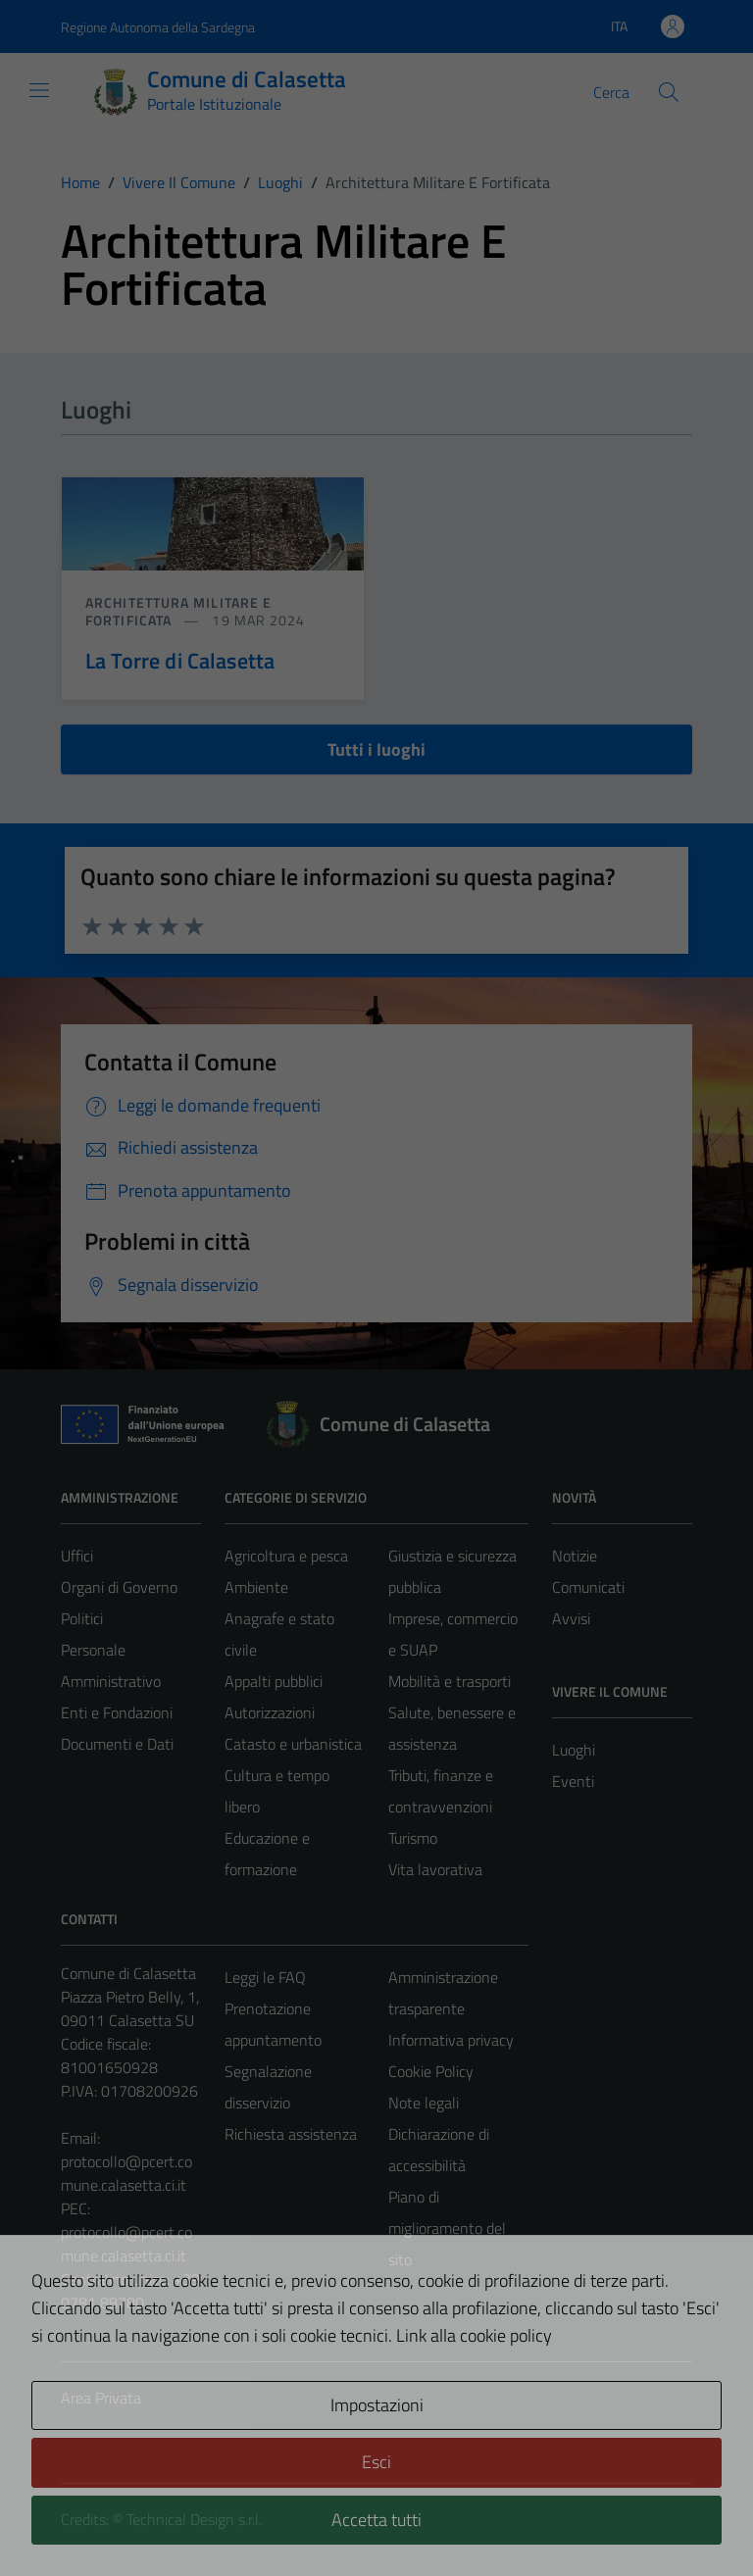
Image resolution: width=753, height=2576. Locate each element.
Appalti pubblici (274, 1681)
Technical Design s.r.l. (194, 2519)
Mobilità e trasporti (449, 1681)
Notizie (574, 1555)
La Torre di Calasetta (180, 660)
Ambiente (256, 1587)
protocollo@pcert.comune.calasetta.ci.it (126, 2173)
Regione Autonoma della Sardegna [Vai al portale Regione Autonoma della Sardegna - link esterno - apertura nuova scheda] (158, 27)
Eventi (573, 1781)
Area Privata (101, 2397)
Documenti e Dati (117, 1744)
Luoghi (573, 1749)
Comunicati (588, 1587)
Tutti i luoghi (376, 749)
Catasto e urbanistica (293, 1744)
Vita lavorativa (435, 1869)
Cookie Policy (431, 2071)
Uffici (77, 1555)
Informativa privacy (451, 2040)
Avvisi (571, 1618)
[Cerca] (668, 92)
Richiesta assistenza (291, 2134)
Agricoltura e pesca (286, 1555)
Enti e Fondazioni (117, 1712)
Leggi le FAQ (265, 1977)
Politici (82, 1618)
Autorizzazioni (270, 1712)
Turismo (412, 1838)
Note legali (423, 2102)
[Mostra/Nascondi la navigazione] (39, 90)
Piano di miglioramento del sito (447, 2228)
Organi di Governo (119, 1587)
